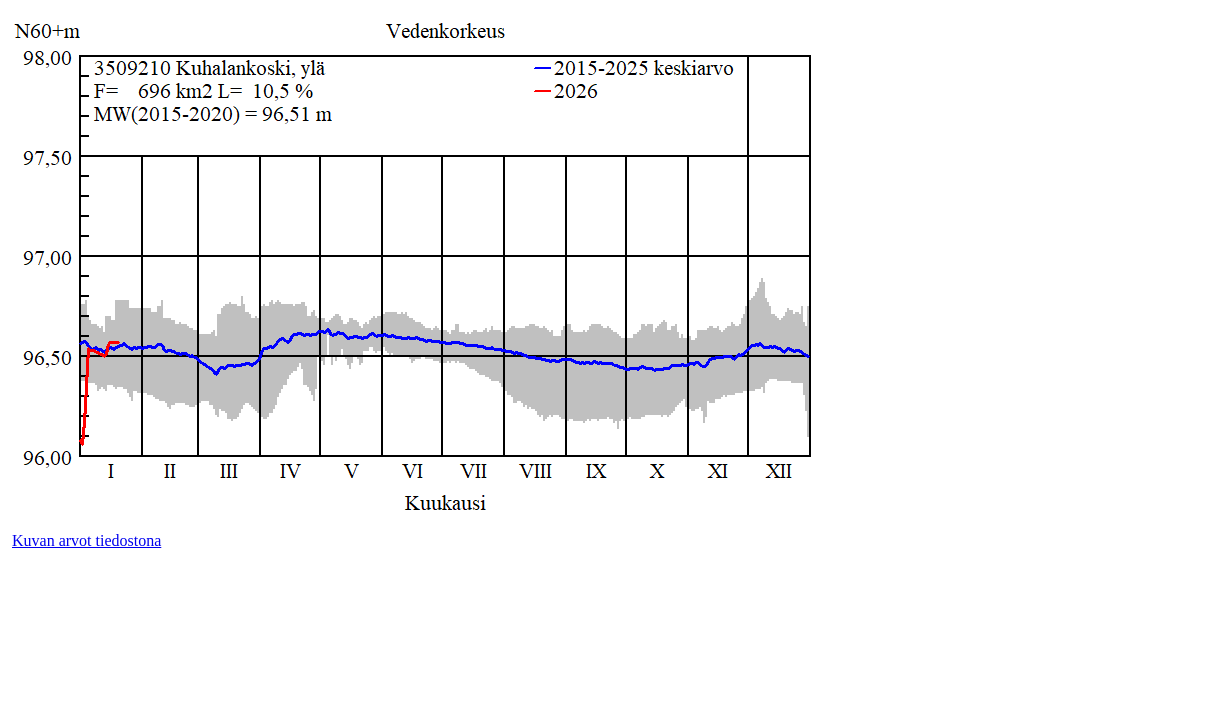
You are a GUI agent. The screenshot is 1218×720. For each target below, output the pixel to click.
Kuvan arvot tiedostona (86, 540)
